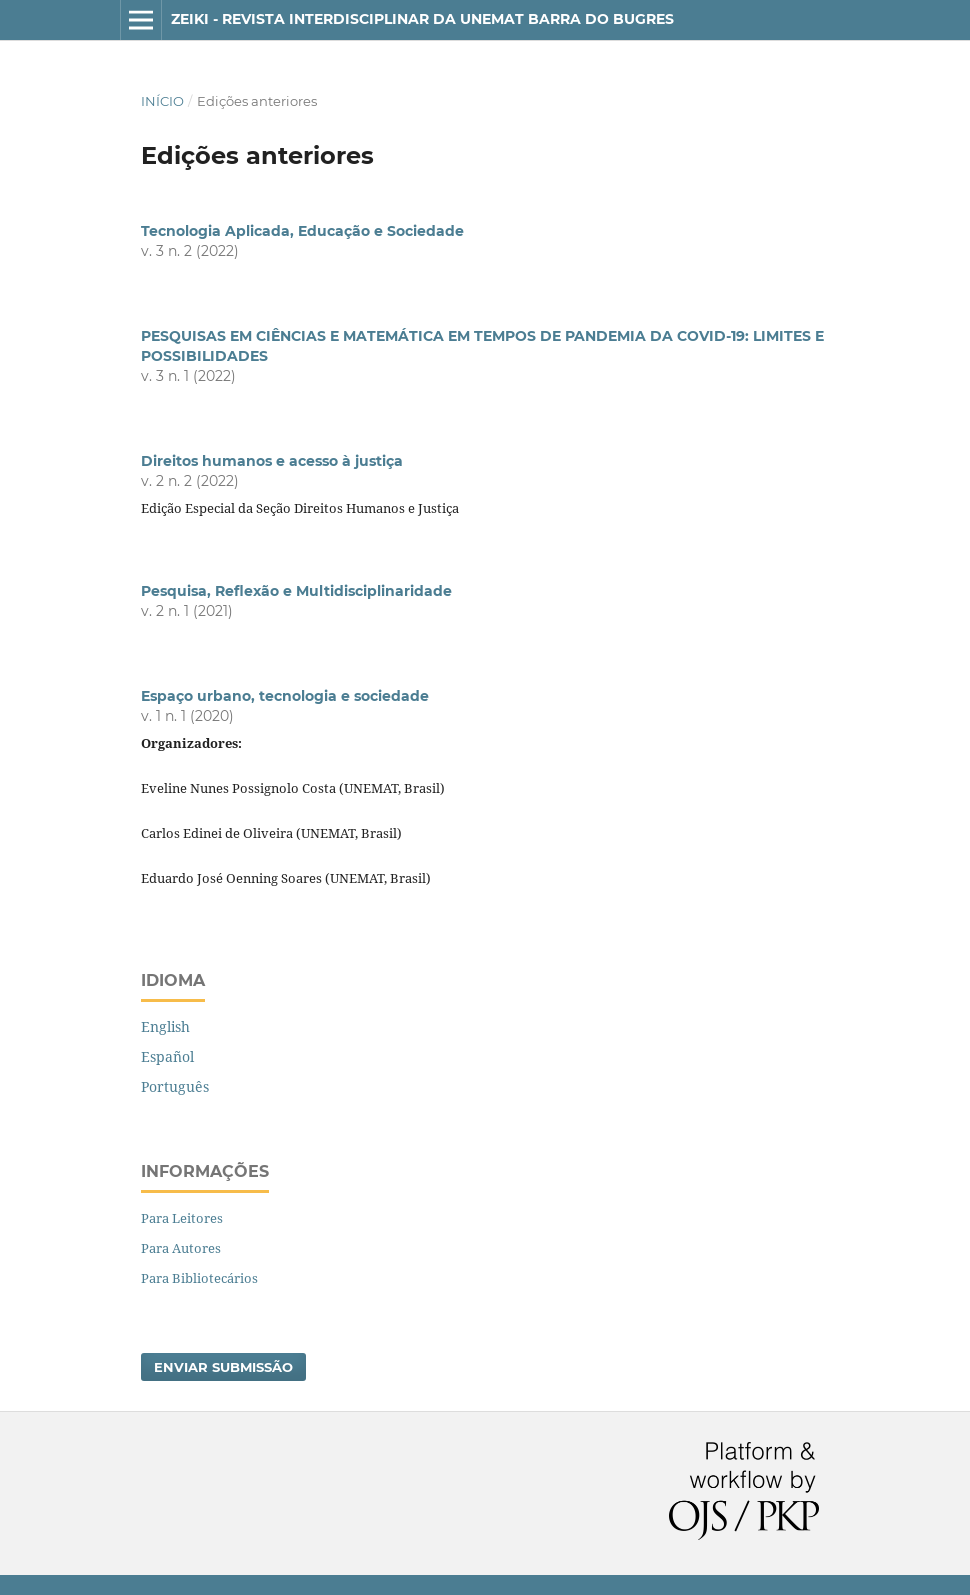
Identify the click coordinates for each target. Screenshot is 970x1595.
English (165, 1026)
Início (162, 101)
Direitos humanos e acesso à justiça (272, 461)
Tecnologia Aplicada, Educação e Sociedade (302, 231)
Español (167, 1056)
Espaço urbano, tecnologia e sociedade (285, 696)
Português (175, 1086)
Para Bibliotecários (199, 1278)
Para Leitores (182, 1218)
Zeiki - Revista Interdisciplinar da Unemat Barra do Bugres (422, 19)
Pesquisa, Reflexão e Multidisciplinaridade (296, 591)
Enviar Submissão (223, 1367)
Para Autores (181, 1248)
